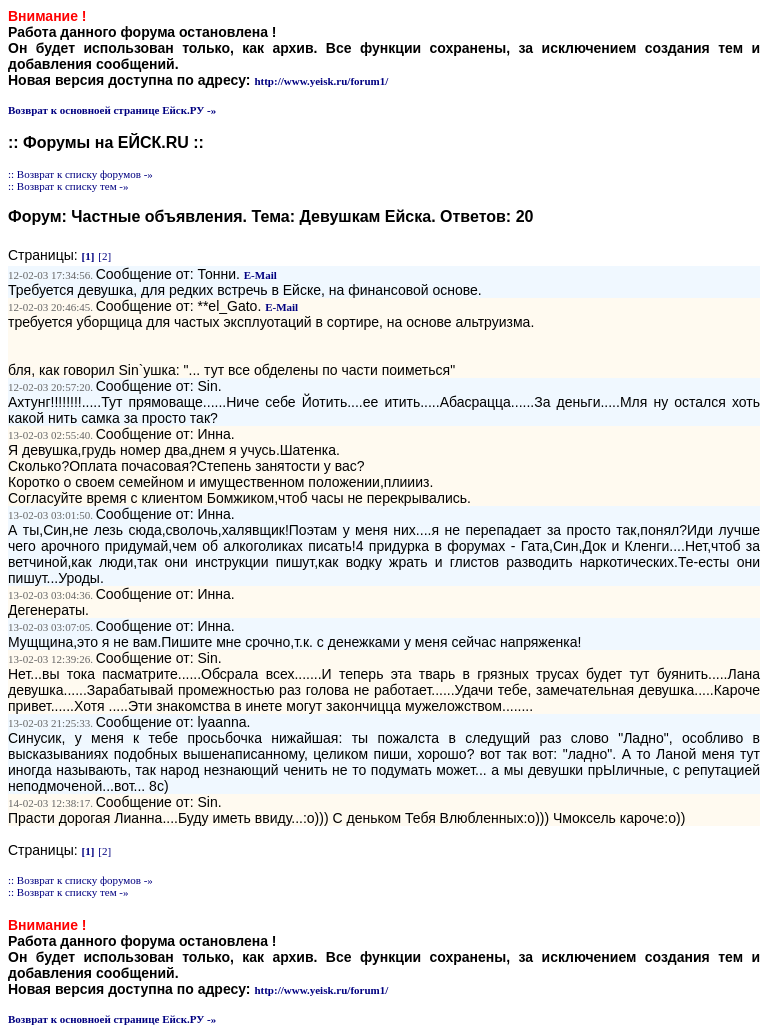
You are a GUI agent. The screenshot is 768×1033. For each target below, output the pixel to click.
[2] (104, 256)
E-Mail (260, 275)
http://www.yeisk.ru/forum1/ (321, 81)
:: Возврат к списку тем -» (68, 186)
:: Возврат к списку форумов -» (80, 174)
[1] (88, 256)
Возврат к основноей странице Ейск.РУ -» (112, 110)
